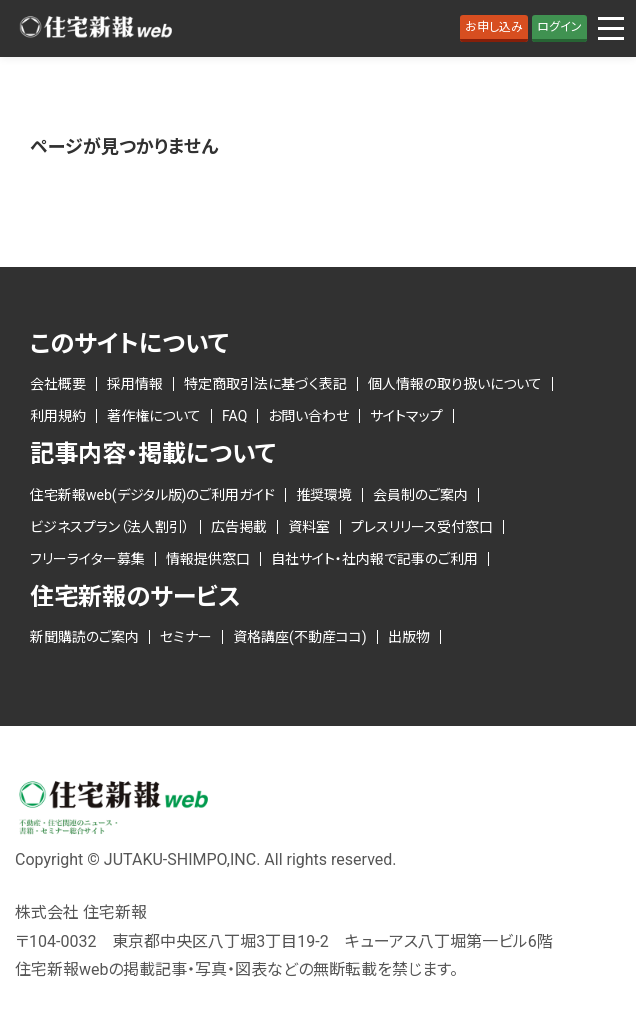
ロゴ (95, 28)
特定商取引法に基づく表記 (265, 384)
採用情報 (135, 384)
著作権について (154, 416)
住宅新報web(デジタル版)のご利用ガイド (152, 495)
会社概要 (58, 384)
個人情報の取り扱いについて (455, 384)
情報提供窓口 (208, 559)
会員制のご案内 (420, 495)
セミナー (186, 637)
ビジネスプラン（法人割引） (110, 527)
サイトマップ (406, 416)
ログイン (559, 27)
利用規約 (58, 416)
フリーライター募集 (87, 559)
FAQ (234, 416)
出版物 (409, 637)
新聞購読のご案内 (84, 637)
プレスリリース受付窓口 (422, 527)
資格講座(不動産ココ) (300, 637)
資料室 (309, 527)
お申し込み (494, 27)
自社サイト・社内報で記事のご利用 (374, 559)
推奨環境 (324, 495)
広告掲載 (239, 527)
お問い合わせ (308, 416)
